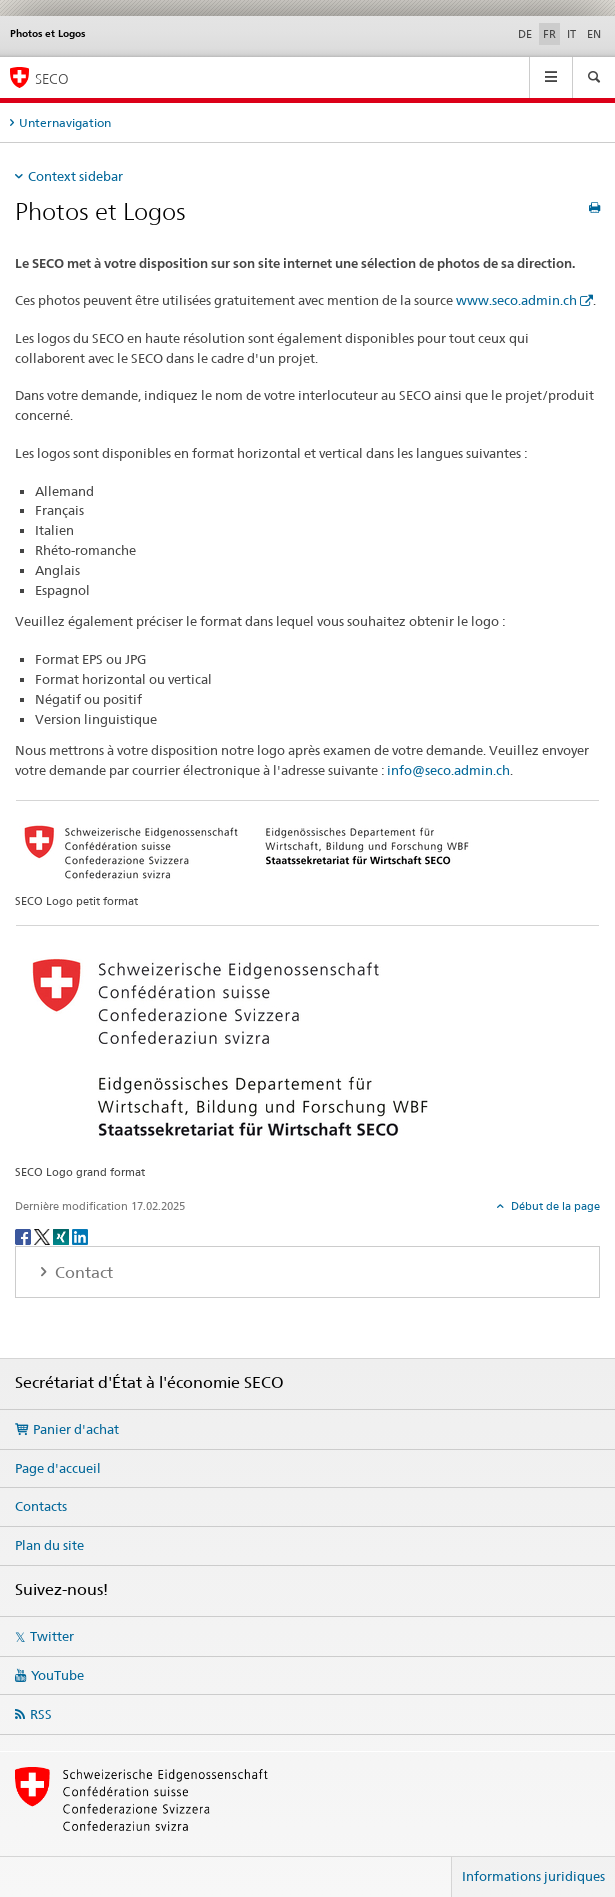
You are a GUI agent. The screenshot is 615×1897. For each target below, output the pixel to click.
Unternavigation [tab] (65, 122)
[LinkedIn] (80, 1235)
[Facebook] (24, 1235)
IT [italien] (571, 34)
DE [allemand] (525, 34)
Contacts (41, 1506)
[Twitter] (43, 1235)
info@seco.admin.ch (448, 770)
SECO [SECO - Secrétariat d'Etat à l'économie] (52, 78)
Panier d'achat (76, 1429)
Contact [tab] (82, 1272)
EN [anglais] (594, 34)
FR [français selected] (549, 34)
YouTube (57, 1675)
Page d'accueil (58, 1468)
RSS (41, 1714)
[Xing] (62, 1235)
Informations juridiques (533, 1876)
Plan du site (49, 1545)
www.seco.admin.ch (516, 300)
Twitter (52, 1636)
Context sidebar (75, 176)
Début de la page (554, 1206)
